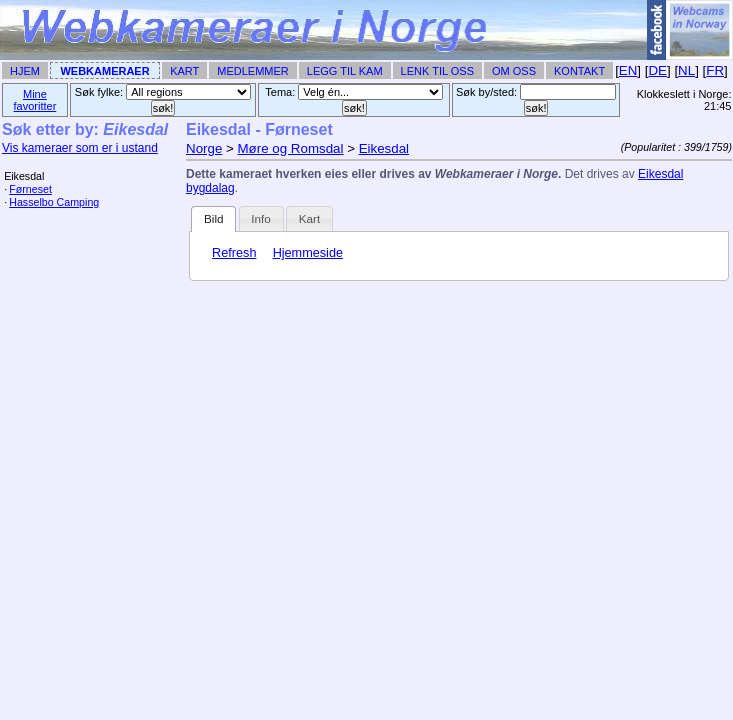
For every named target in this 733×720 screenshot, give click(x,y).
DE (657, 70)
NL (686, 70)
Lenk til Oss (437, 71)
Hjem (25, 71)
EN (628, 70)
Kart (184, 71)
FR (715, 70)
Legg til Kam (345, 71)
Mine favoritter (35, 100)
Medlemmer (253, 71)
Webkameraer (104, 71)
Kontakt (579, 71)
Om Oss (514, 71)
